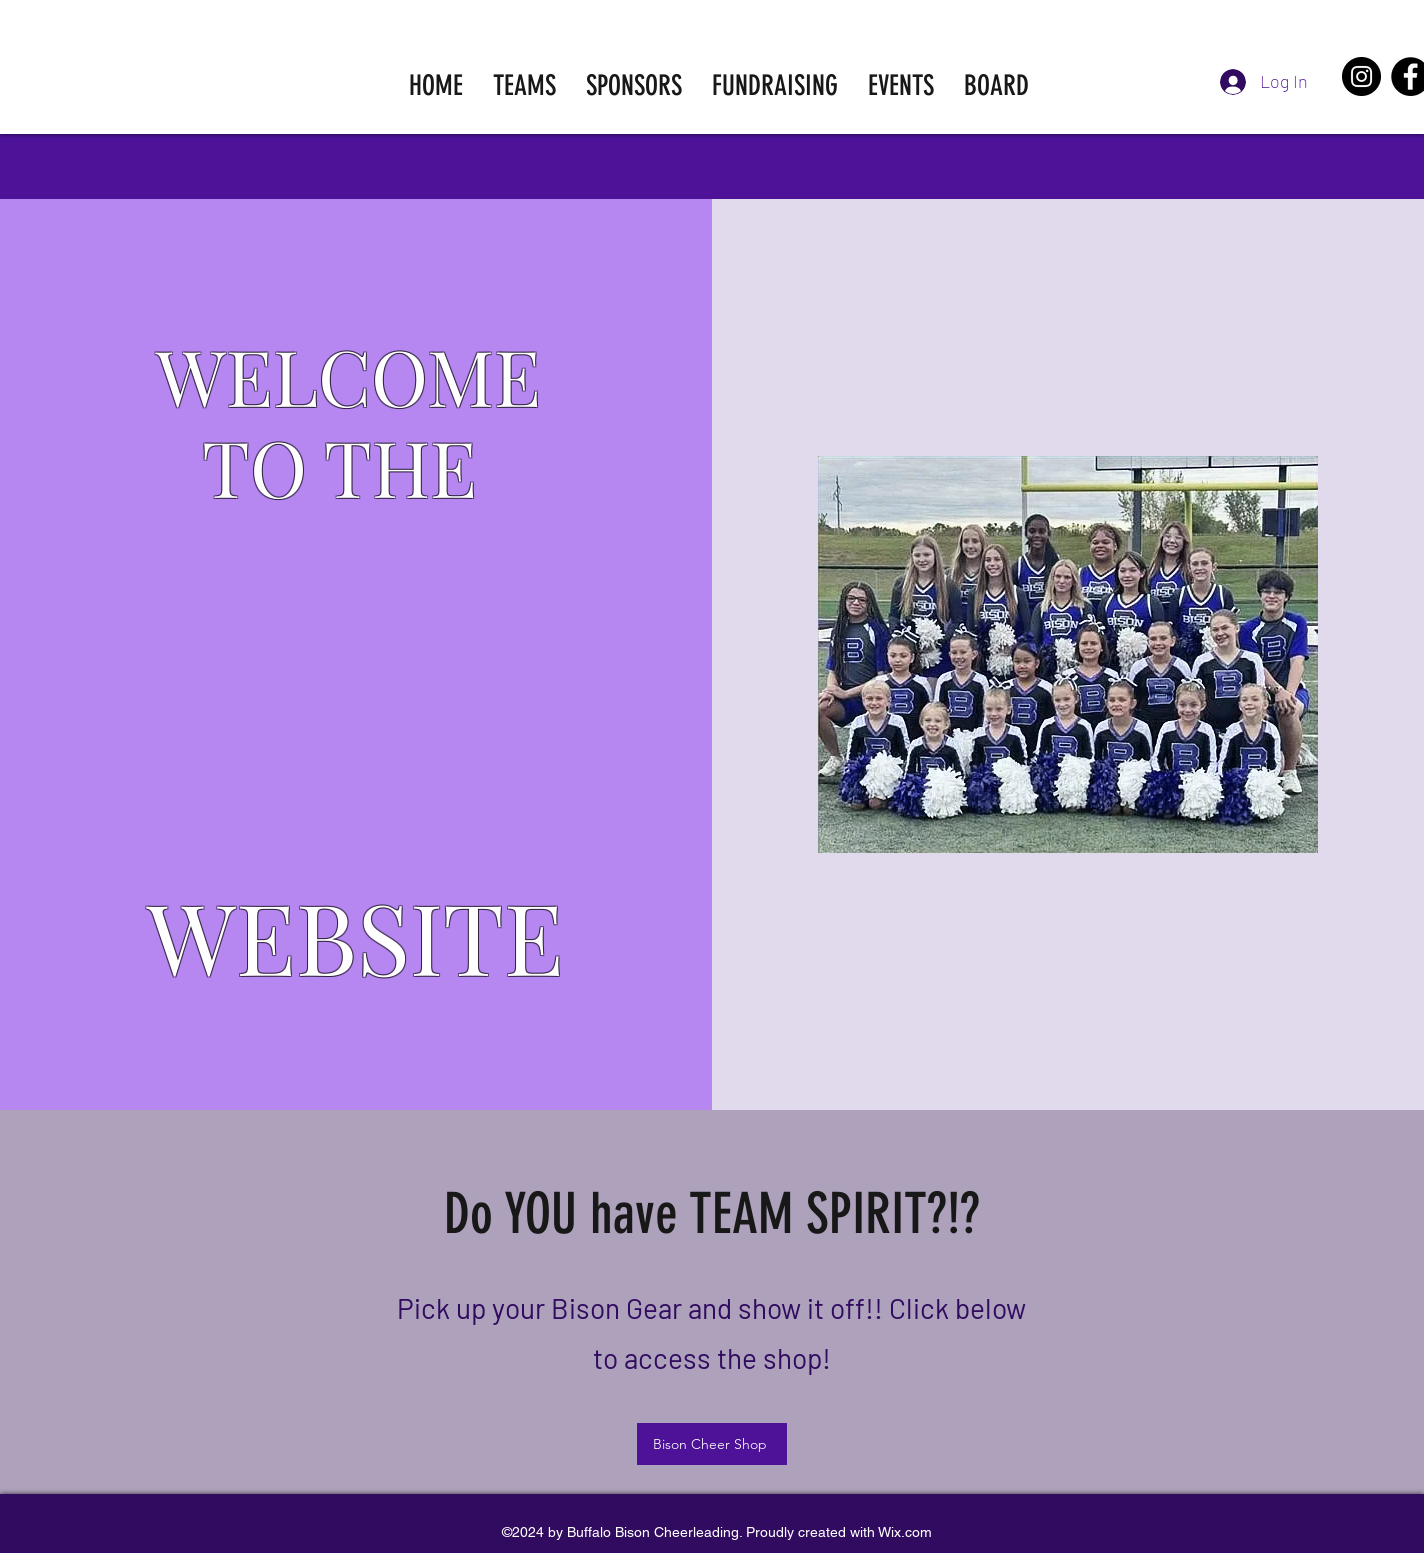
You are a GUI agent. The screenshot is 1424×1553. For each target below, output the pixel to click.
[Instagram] (1361, 76)
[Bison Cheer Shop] (712, 1444)
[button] (524, 85)
